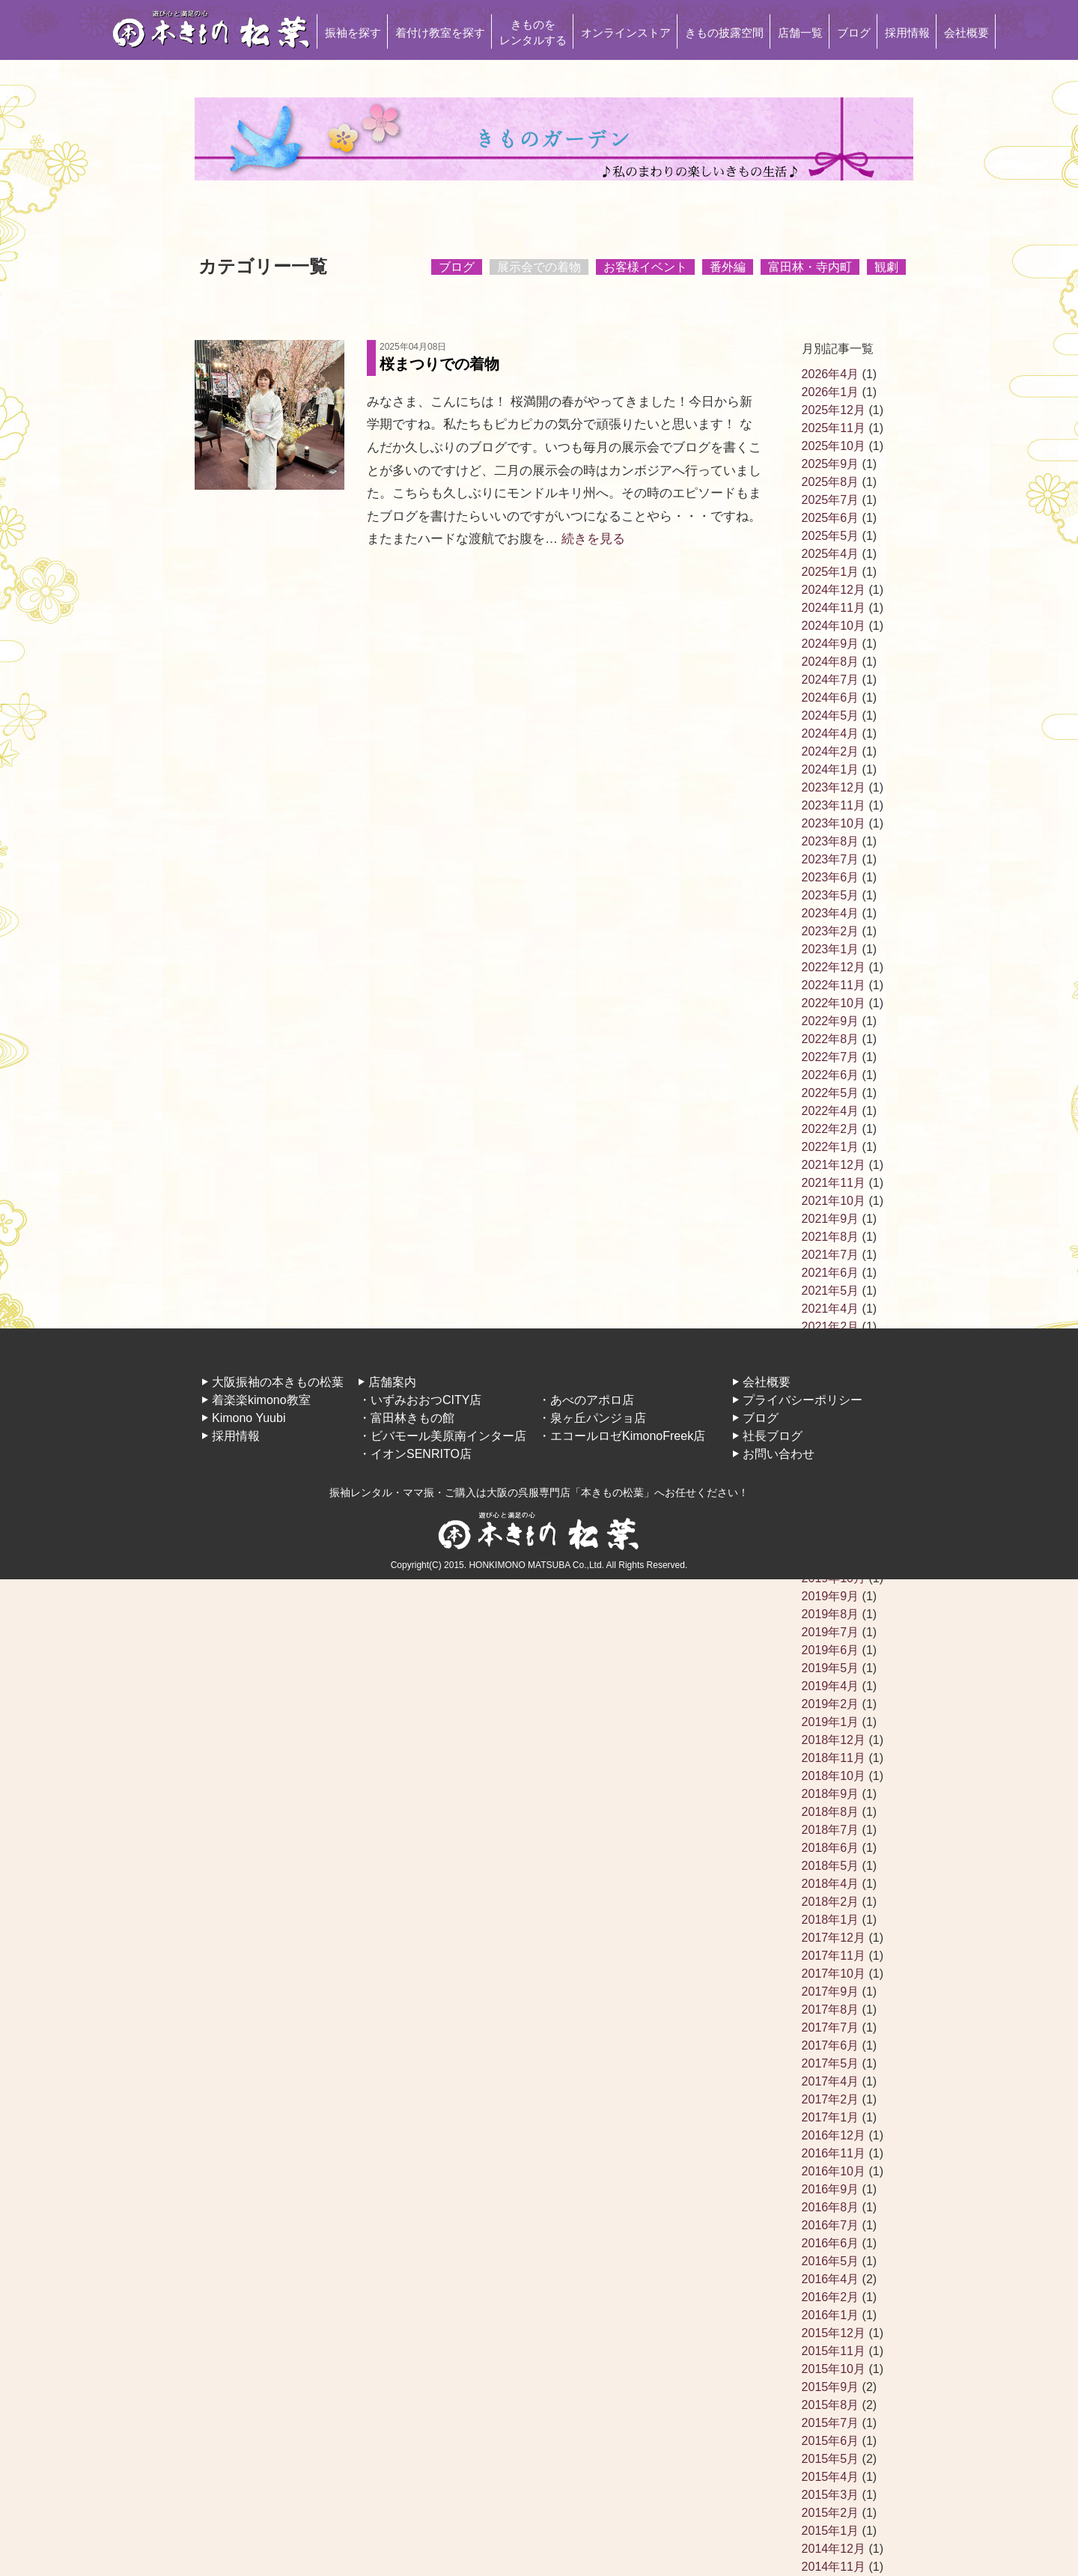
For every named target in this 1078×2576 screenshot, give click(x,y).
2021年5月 (830, 1290)
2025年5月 (830, 535)
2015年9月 (830, 2387)
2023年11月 (833, 805)
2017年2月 (830, 2099)
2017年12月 (833, 1937)
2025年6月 (830, 517)
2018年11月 (833, 1758)
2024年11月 (833, 607)
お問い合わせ (778, 1454)
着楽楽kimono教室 (261, 1400)
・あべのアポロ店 (586, 1400)
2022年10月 (833, 1003)
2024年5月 (830, 715)
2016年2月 (830, 2297)
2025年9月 (830, 464)
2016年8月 (830, 2207)
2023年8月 (830, 841)
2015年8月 (830, 2405)
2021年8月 (830, 1236)
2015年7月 (830, 2422)
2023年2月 (830, 931)
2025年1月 (830, 571)
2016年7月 (830, 2225)
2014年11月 (833, 2566)
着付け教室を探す (440, 32)
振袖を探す (353, 32)
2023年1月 (830, 949)
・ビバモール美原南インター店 (442, 1436)
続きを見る (593, 539)
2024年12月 (833, 589)
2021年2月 (830, 1326)
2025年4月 (830, 553)
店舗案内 (392, 1382)
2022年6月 (830, 1075)
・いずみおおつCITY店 (420, 1400)
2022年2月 (830, 1129)
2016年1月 (830, 2315)
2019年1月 (830, 1722)
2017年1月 (830, 2117)
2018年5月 (830, 1865)
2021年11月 (833, 1182)
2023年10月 (833, 823)
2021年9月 (830, 1218)
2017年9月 (830, 1991)
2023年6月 (830, 877)
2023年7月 (830, 859)
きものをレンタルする (533, 32)
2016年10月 (833, 2171)
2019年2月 (830, 1704)
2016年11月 (833, 2153)
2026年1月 (830, 392)
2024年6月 (830, 697)
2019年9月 (830, 1596)
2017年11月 (833, 1955)
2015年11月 (833, 2351)
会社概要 (966, 32)
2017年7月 (830, 2027)
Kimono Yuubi (248, 1418)
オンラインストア (626, 32)
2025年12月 (833, 410)
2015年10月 (833, 2369)
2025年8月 (830, 482)
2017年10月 (833, 1973)
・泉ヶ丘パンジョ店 (592, 1418)
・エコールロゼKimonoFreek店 (621, 1436)
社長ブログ (773, 1436)
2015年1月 (830, 2530)
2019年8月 (830, 1614)
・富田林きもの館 (406, 1418)
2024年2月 (830, 751)
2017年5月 (830, 2063)
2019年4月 (830, 1686)
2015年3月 (830, 2494)
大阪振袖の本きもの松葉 (278, 1382)
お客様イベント (645, 267)
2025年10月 (833, 446)
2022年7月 (830, 1057)
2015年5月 (830, 2458)
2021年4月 (830, 1308)
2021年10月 (833, 1200)
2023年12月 (833, 787)
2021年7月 (830, 1254)
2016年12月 (833, 2135)
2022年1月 (830, 1146)
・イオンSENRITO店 (415, 1454)
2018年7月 (830, 1829)
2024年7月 (830, 679)
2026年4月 (830, 374)
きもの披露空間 (724, 32)
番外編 (728, 267)
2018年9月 (830, 1793)
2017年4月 (830, 2081)
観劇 (886, 267)
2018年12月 (833, 1740)
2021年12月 (833, 1164)
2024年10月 (833, 625)
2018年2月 (830, 1901)
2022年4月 (830, 1111)
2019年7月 (830, 1632)
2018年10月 (833, 1776)
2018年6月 (830, 1847)
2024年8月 (830, 661)
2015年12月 (833, 2333)
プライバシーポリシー (802, 1400)
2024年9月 (830, 643)
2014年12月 (833, 2548)
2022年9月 (830, 1021)
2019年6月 (830, 1650)
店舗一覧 (800, 32)
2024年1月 (830, 769)
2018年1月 (830, 1919)
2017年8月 (830, 2009)
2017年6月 (830, 2045)
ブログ (854, 32)
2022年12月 (833, 967)
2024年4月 (830, 733)
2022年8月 (830, 1039)
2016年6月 (830, 2243)
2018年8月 (830, 1811)
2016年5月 (830, 2261)
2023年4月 (830, 913)
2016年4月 (830, 2279)
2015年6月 (830, 2440)
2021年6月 (830, 1272)
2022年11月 (833, 985)
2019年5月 (830, 1668)
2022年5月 (830, 1093)
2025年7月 (830, 499)
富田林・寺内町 (810, 267)
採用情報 (907, 32)
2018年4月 (830, 1883)
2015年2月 (830, 2512)
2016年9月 (830, 2189)
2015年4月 (830, 2476)
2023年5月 (830, 895)
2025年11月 (833, 428)
